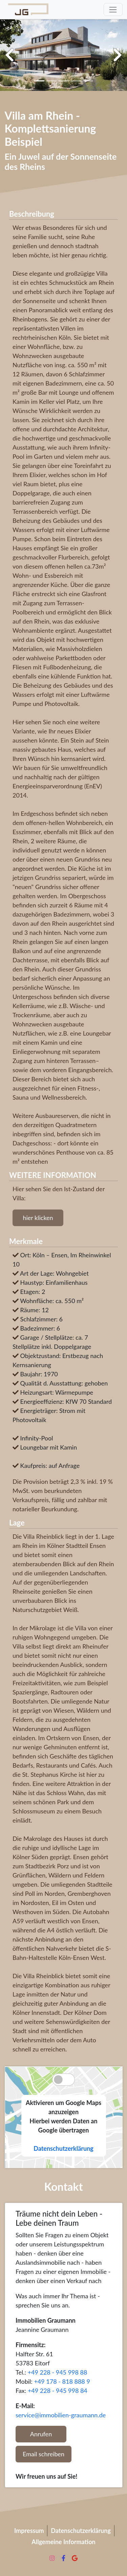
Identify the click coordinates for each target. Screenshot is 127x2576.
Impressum (29, 2530)
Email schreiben (43, 2454)
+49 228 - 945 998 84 (57, 2390)
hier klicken (38, 1217)
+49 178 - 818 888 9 (62, 2381)
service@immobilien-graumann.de (61, 2415)
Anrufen (41, 2434)
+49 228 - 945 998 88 (57, 2372)
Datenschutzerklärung (63, 2148)
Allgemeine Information (63, 2541)
